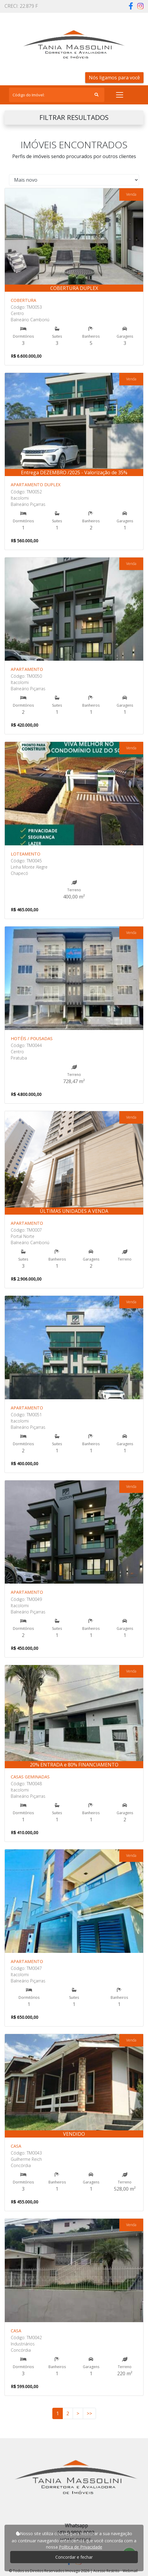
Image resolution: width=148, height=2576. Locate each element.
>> (89, 2413)
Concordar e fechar (74, 2557)
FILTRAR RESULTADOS (74, 117)
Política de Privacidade (80, 2547)
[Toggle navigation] (119, 95)
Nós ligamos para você (114, 77)
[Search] (56, 95)
